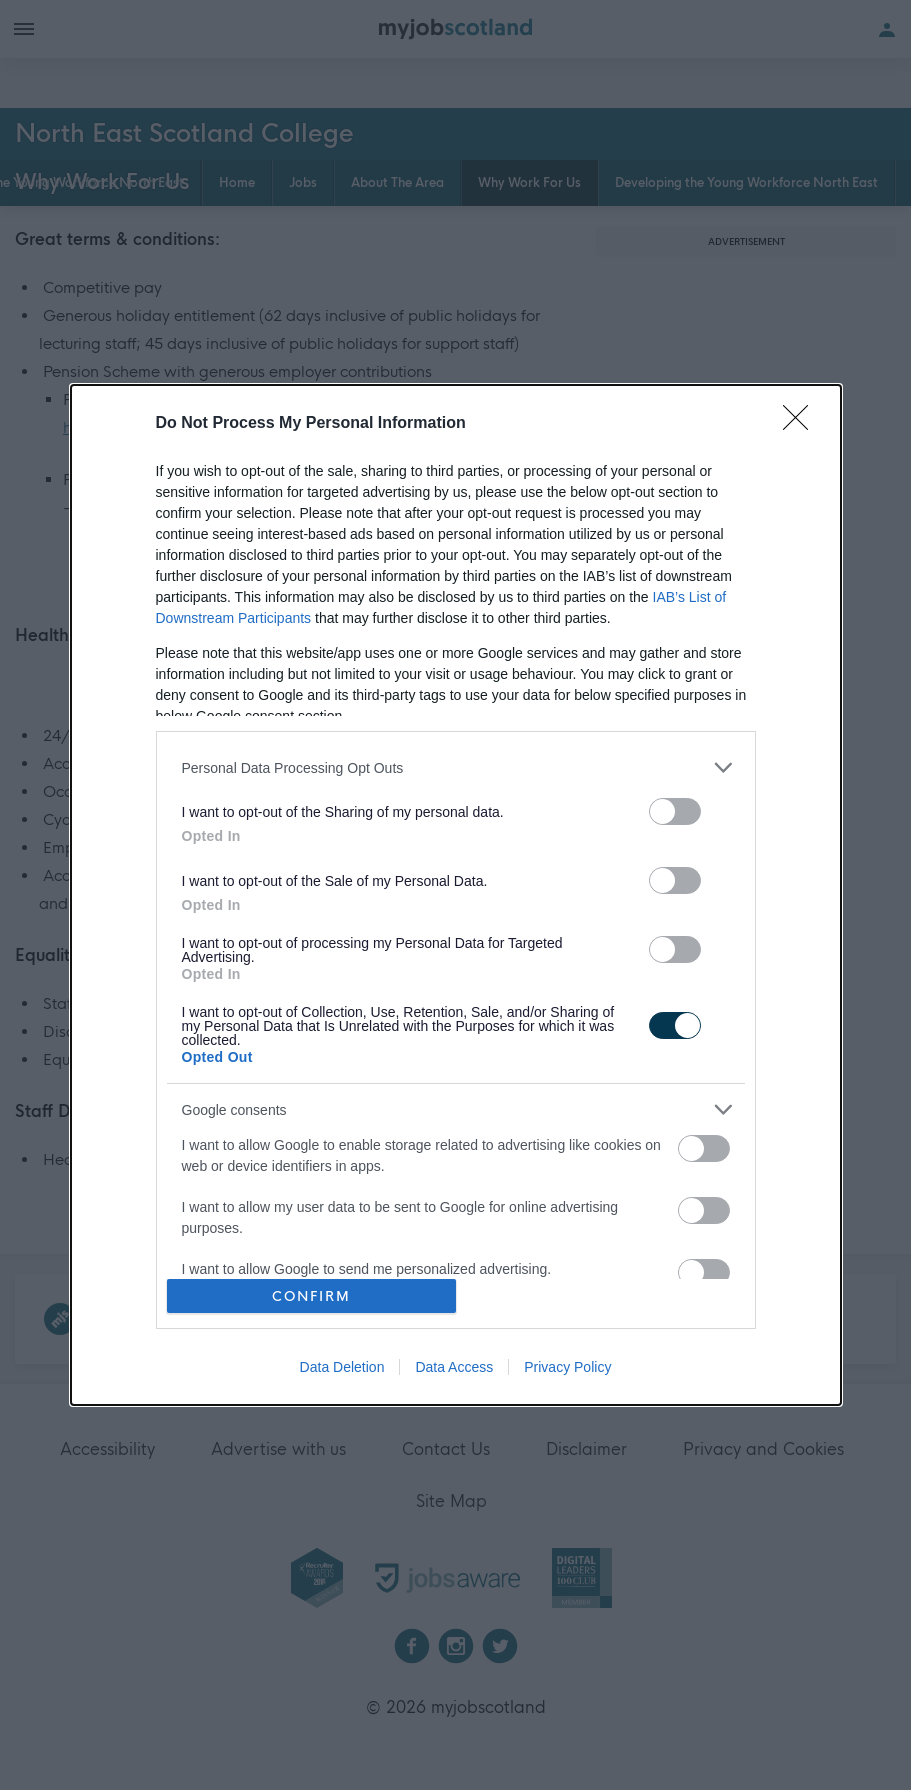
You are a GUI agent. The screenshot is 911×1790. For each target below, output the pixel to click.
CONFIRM (311, 1296)
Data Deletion (342, 1367)
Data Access (454, 1367)
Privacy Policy (567, 1367)
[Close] (802, 424)
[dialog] (456, 895)
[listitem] (456, 767)
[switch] (675, 811)
